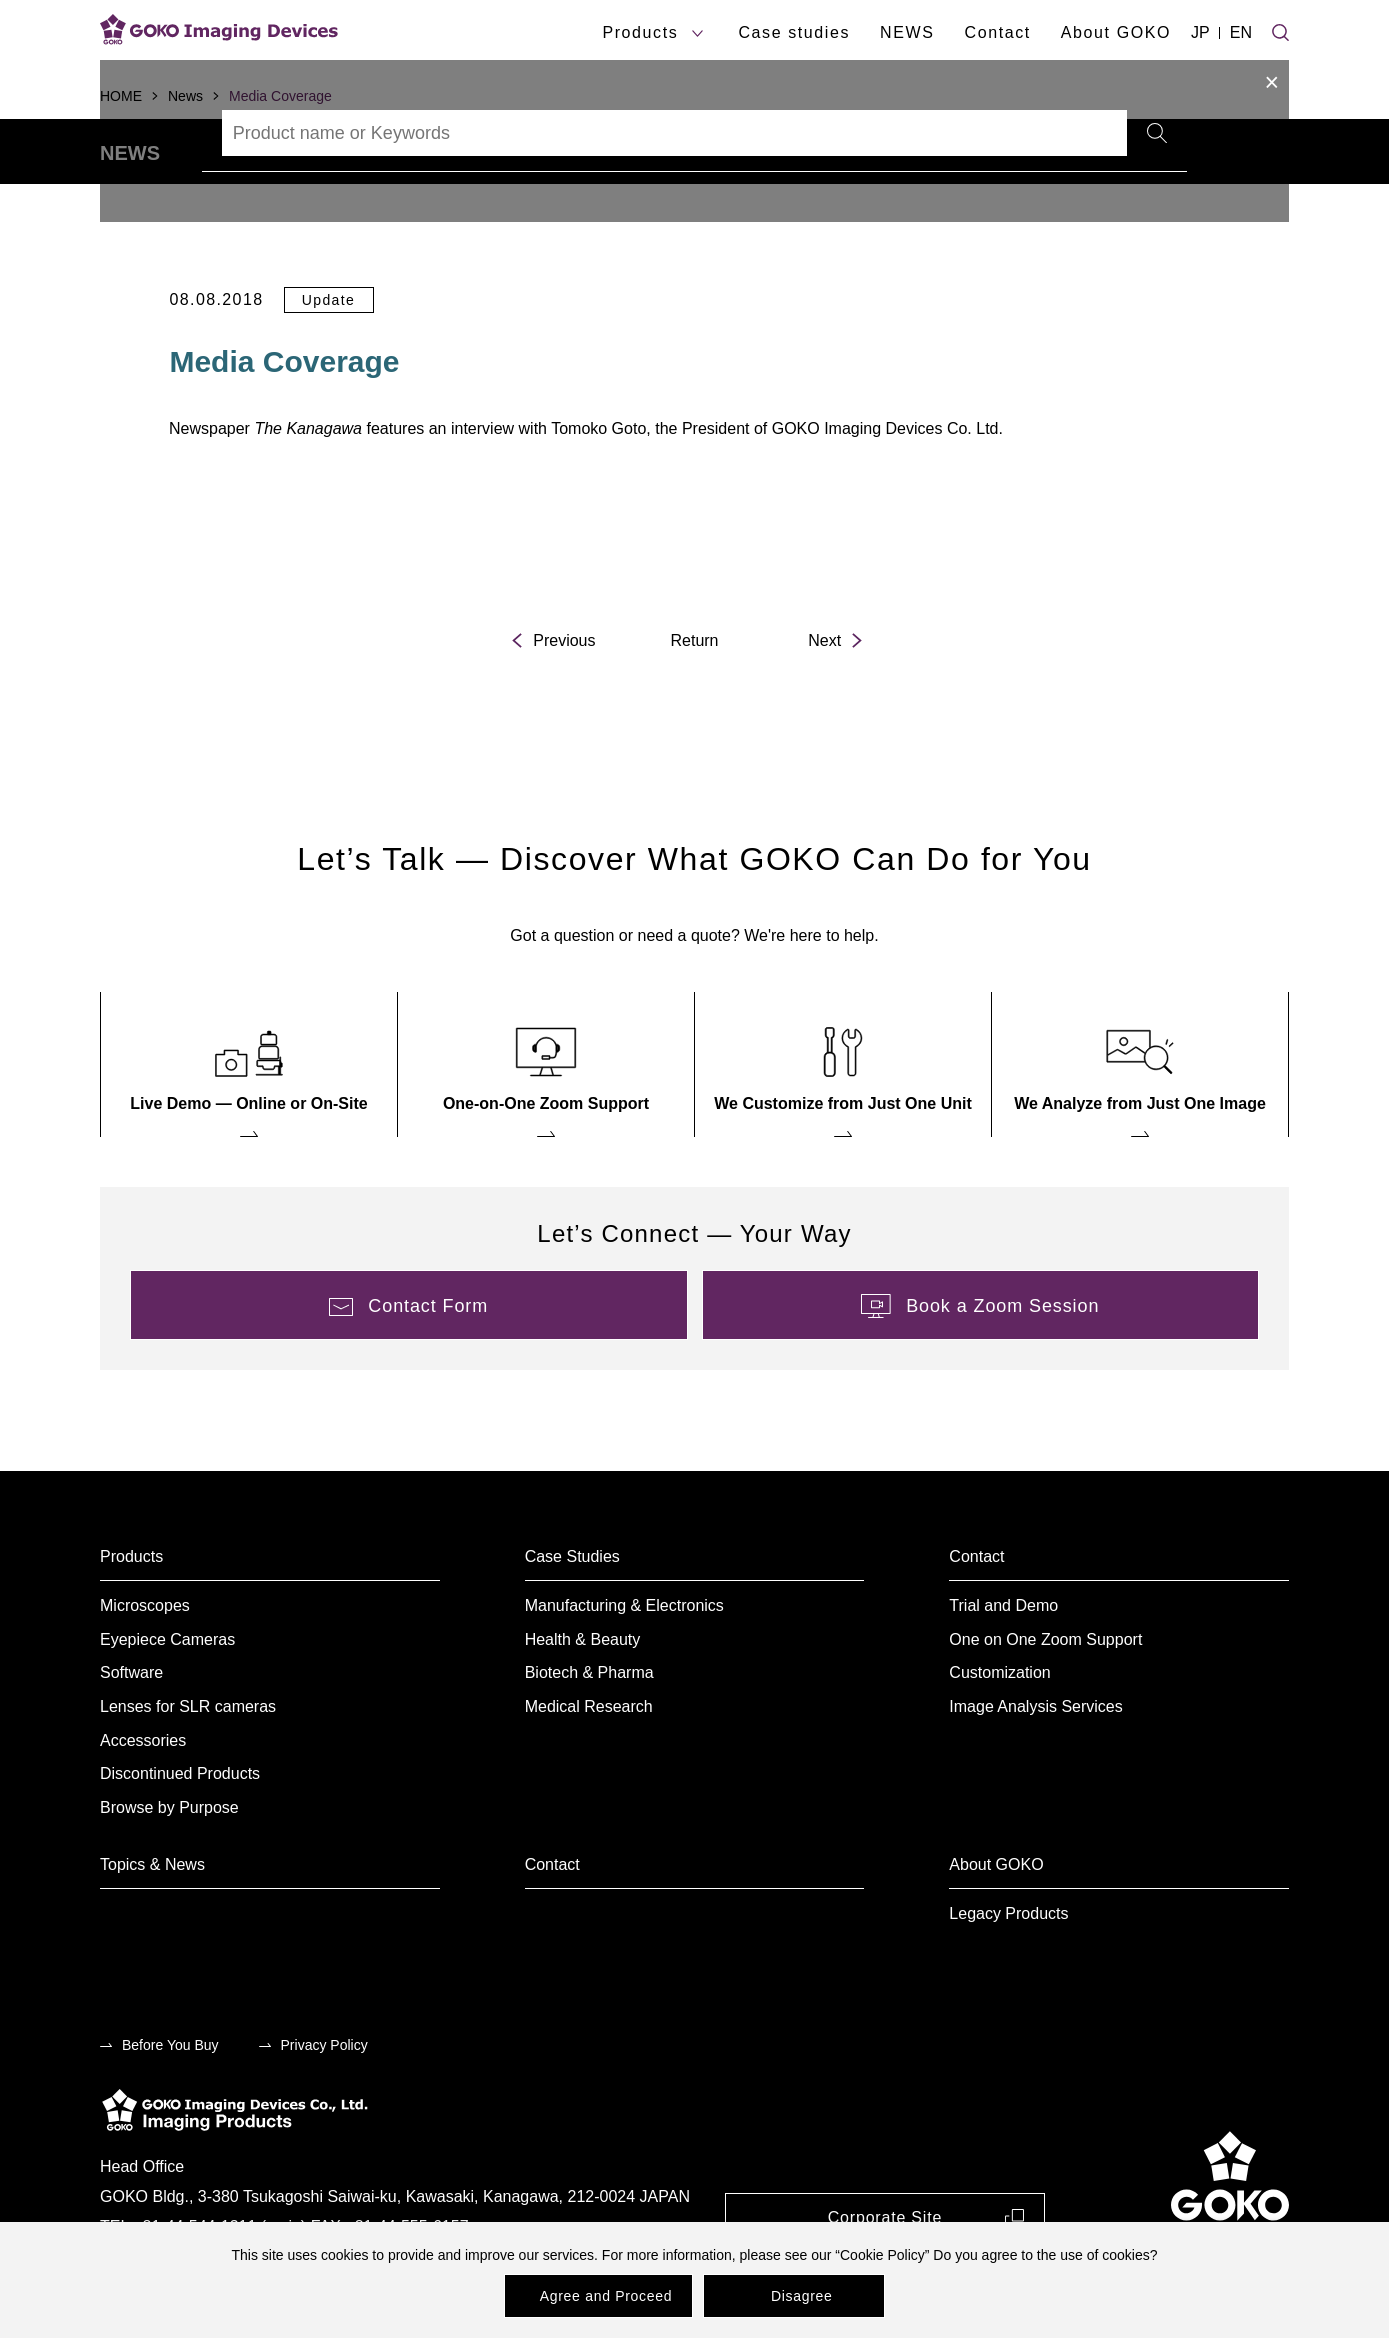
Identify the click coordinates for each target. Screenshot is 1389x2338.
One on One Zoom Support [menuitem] (1045, 1694)
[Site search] (1280, 30)
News (185, 96)
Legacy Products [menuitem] (1008, 1968)
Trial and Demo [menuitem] (1003, 1660)
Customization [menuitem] (999, 1728)
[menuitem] (249, 1119)
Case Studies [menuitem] (572, 1611)
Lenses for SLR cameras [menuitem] (188, 1761)
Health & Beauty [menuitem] (583, 1694)
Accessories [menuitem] (143, 1795)
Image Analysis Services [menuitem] (1035, 1761)
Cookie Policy (882, 2255)
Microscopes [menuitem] (145, 1660)
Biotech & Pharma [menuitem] (589, 1728)
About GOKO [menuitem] (996, 1919)
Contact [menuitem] (976, 1611)
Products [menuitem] (131, 1611)
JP (1200, 32)
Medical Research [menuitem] (589, 1761)
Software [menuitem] (131, 1728)
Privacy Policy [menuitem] (324, 2100)
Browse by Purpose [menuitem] (169, 1862)
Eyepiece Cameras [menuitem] (167, 1694)
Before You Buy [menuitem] (170, 2100)
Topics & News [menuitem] (152, 1919)
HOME (121, 96)
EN (1241, 32)
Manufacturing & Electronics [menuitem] (624, 1660)
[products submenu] (697, 33)
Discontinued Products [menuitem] (180, 1828)
